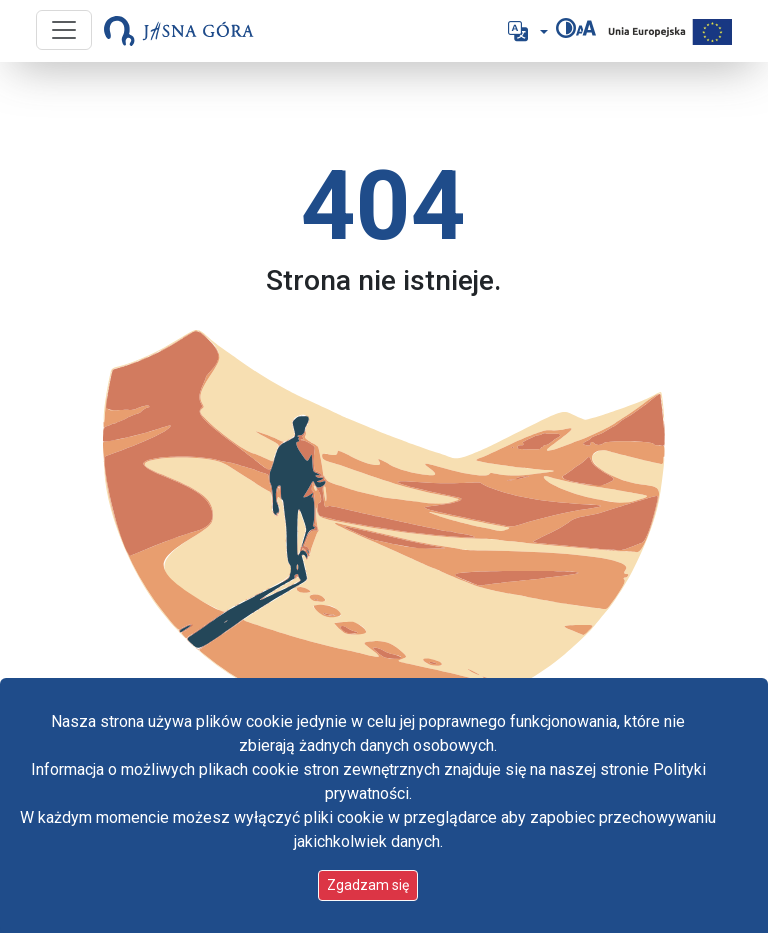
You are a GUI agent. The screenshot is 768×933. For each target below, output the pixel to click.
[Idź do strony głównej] (179, 31)
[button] (526, 31)
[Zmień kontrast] (566, 28)
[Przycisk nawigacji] (64, 30)
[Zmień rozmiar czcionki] (586, 28)
